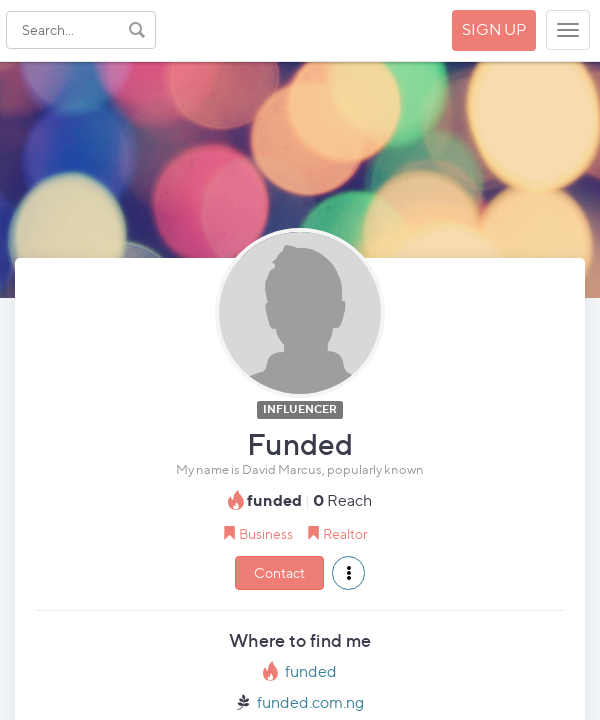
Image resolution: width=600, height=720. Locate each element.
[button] (348, 573)
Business (266, 533)
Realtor (345, 533)
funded (311, 671)
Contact (279, 572)
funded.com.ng (310, 702)
